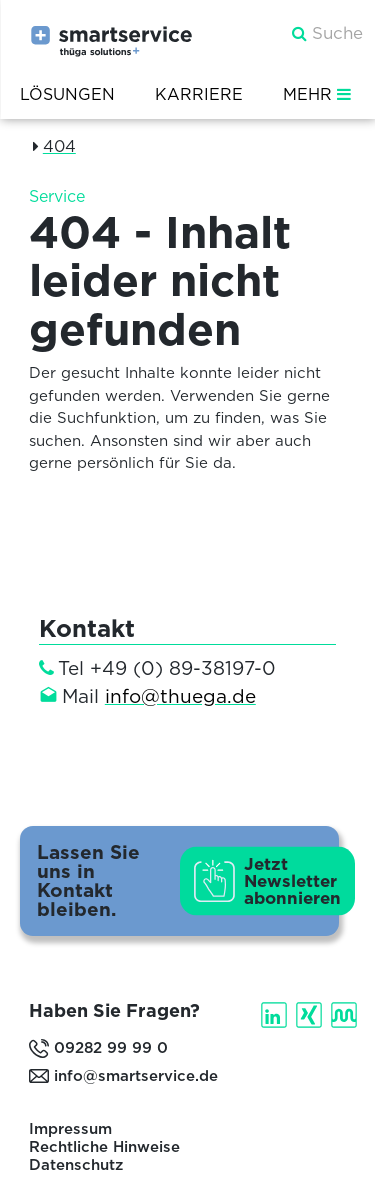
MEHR (319, 94)
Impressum (70, 1129)
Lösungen (67, 94)
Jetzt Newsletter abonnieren (292, 880)
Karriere (199, 94)
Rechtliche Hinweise (104, 1147)
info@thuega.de (180, 696)
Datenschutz (76, 1165)
